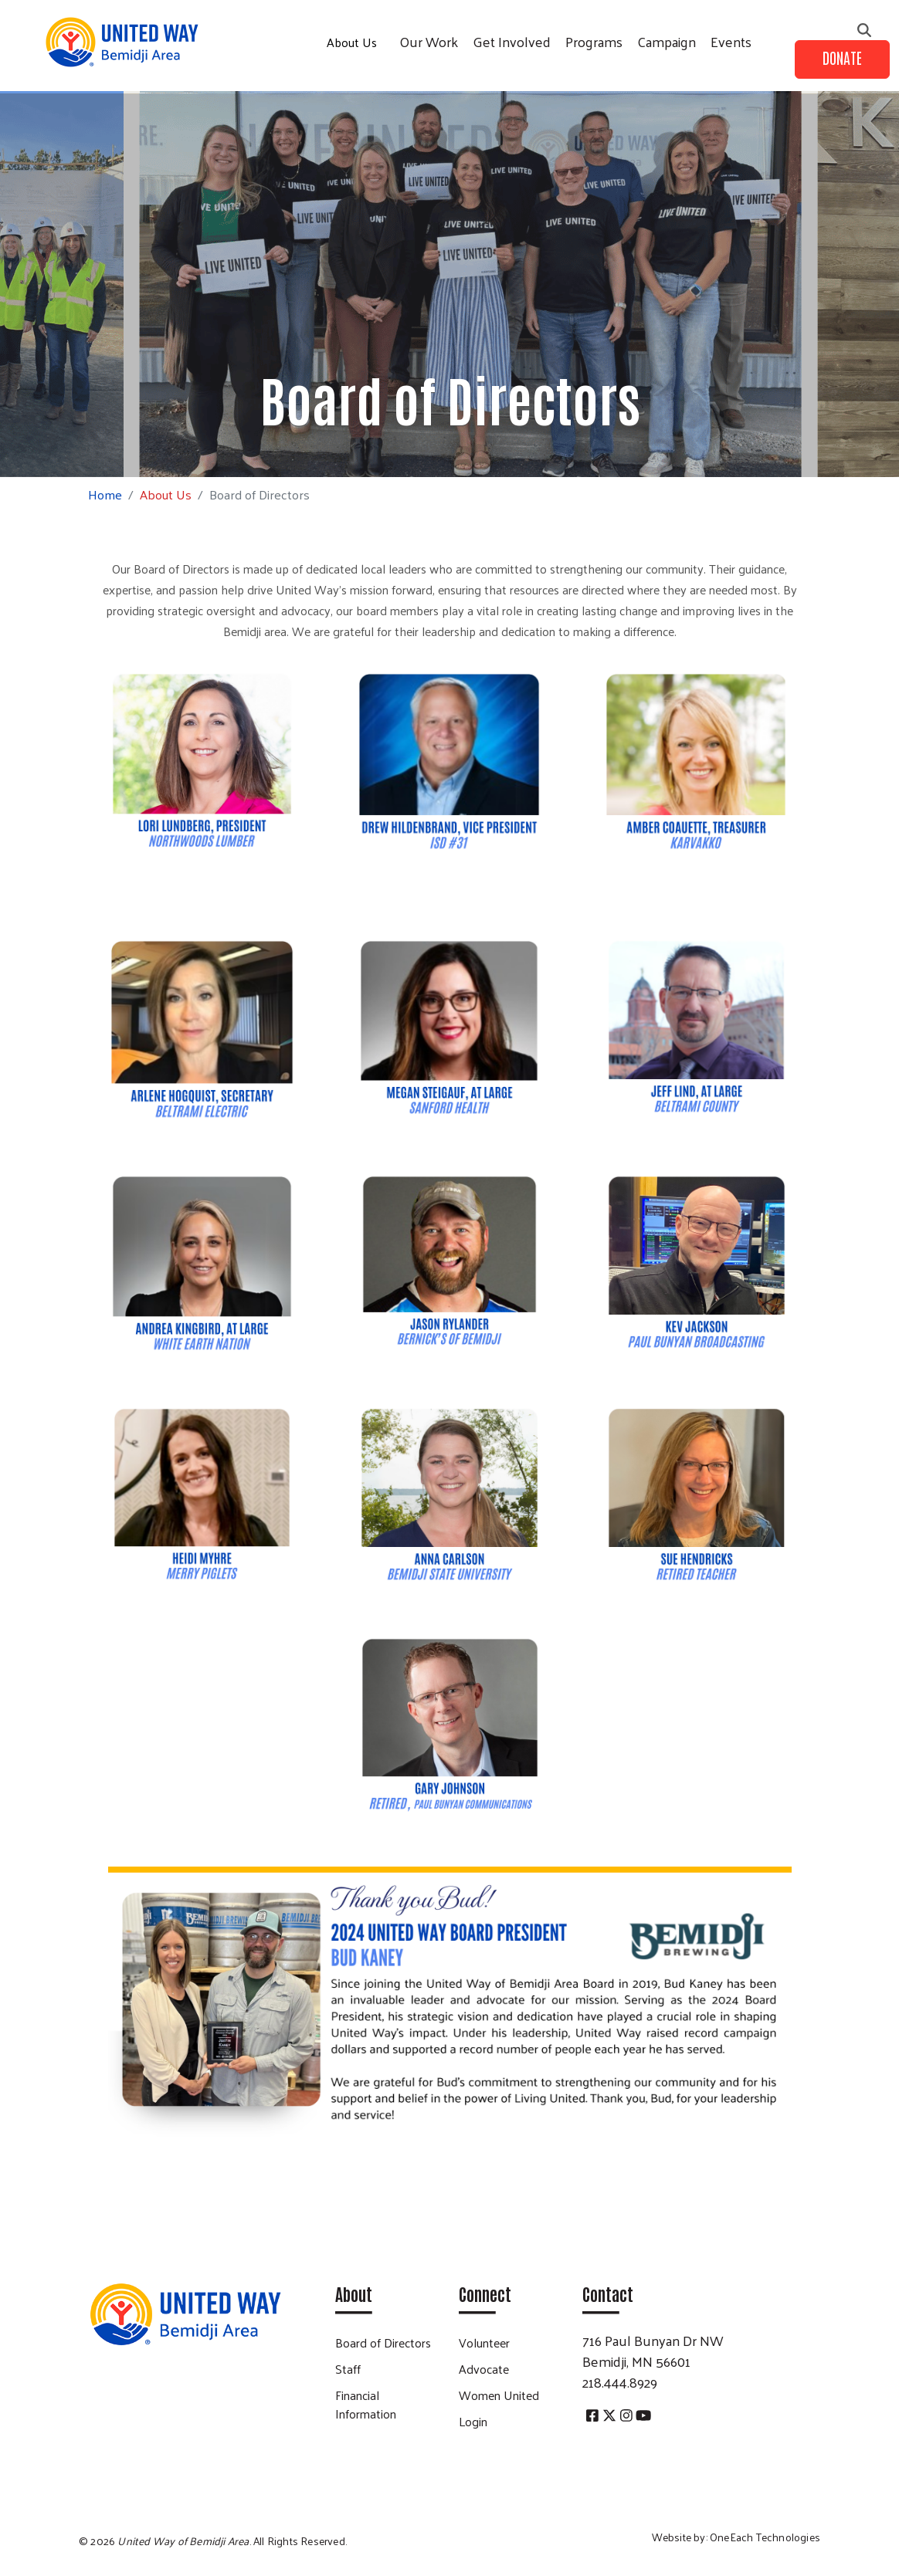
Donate (842, 57)
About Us (352, 42)
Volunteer (484, 2342)
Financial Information (365, 2404)
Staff (348, 2369)
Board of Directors (383, 2342)
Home (105, 494)
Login (473, 2421)
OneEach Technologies (765, 2537)
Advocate (484, 2369)
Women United (499, 2395)
